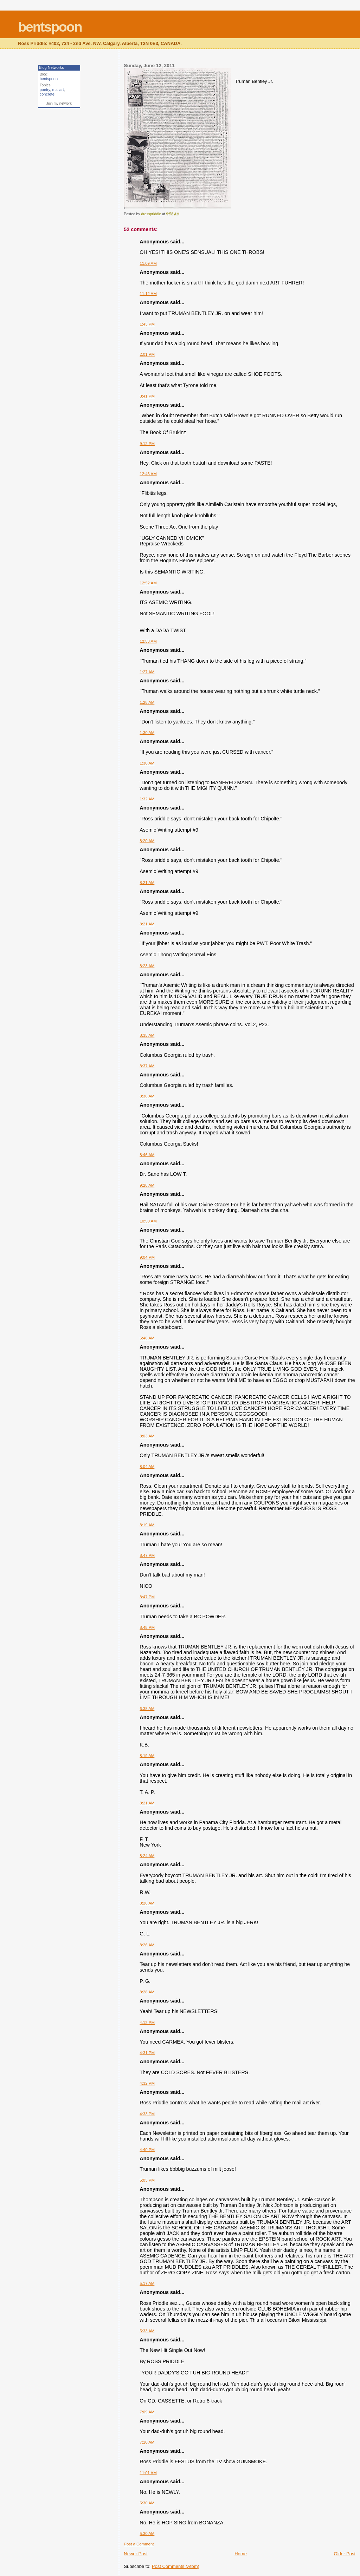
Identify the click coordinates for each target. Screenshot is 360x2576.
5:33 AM (147, 2331)
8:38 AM (147, 1096)
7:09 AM (147, 2412)
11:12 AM (148, 293)
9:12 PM (147, 443)
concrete (47, 94)
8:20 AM (147, 841)
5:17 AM (147, 2283)
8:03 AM (147, 1436)
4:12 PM (147, 2022)
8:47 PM (147, 1555)
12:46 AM (148, 474)
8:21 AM (147, 882)
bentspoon (50, 26)
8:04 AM (147, 1466)
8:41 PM (147, 396)
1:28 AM (147, 702)
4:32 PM (147, 2083)
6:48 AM (147, 1338)
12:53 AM (148, 641)
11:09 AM (148, 263)
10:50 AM (148, 1221)
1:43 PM (147, 324)
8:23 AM (147, 966)
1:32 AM (147, 799)
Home (240, 2553)
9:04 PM (147, 1257)
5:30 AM (147, 2503)
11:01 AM (148, 2473)
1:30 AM (147, 732)
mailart (58, 89)
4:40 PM (147, 2150)
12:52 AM (148, 583)
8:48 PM (147, 1627)
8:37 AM (147, 1066)
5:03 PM (147, 2180)
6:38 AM (147, 1708)
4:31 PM (147, 2053)
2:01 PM (147, 354)
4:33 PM (147, 2114)
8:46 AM (147, 1155)
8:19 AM (147, 1525)
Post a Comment (139, 2544)
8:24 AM (147, 1856)
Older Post (344, 2553)
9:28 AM (147, 1185)
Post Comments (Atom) (175, 2566)
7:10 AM (147, 2442)
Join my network (59, 103)
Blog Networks (51, 67)
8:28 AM (147, 1992)
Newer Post (135, 2553)
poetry (45, 89)
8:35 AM (147, 1035)
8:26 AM (147, 1903)
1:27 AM (147, 672)
